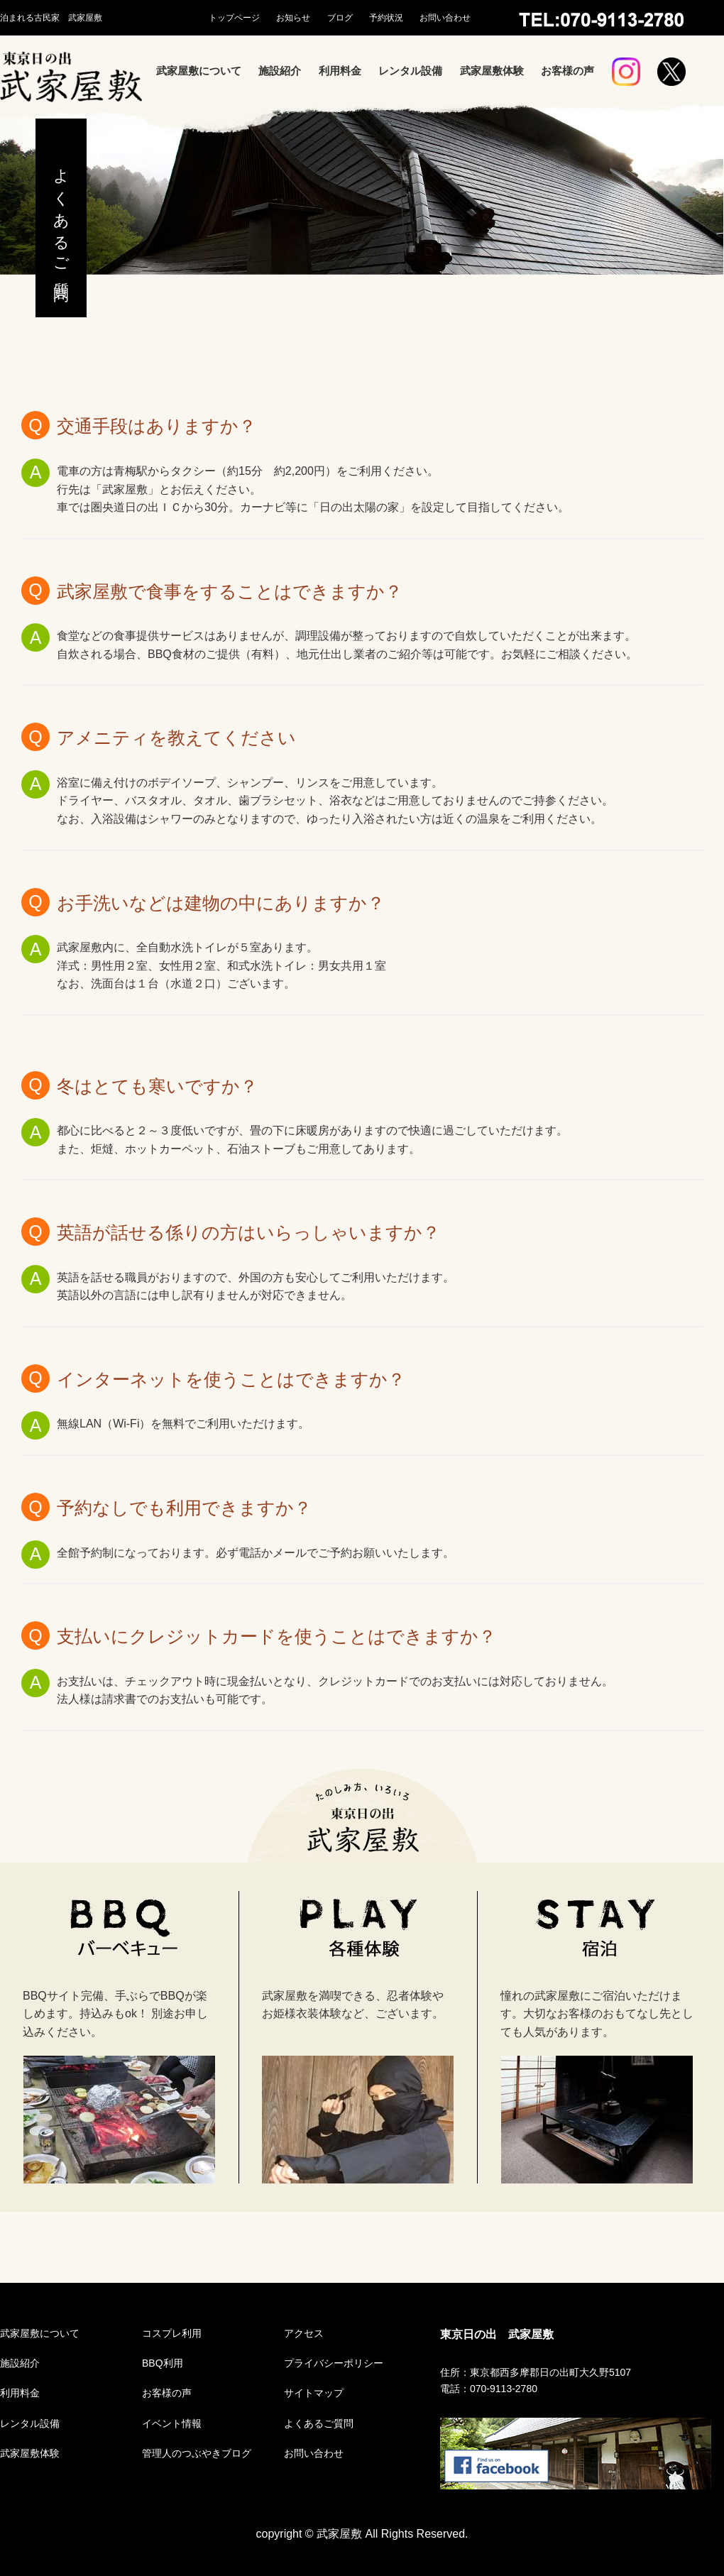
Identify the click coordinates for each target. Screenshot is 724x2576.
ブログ (340, 18)
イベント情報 (172, 2423)
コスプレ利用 (172, 2333)
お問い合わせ (445, 18)
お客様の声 (567, 71)
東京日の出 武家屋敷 (497, 2334)
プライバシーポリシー (333, 2363)
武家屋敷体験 (492, 71)
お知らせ (293, 18)
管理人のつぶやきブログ (196, 2453)
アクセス (304, 2333)
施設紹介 (279, 71)
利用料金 (340, 71)
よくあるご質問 (318, 2423)
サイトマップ (314, 2393)
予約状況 (386, 18)
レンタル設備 (410, 71)
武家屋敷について (198, 71)
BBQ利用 (162, 2363)
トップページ (234, 18)
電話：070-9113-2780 (488, 2388)
